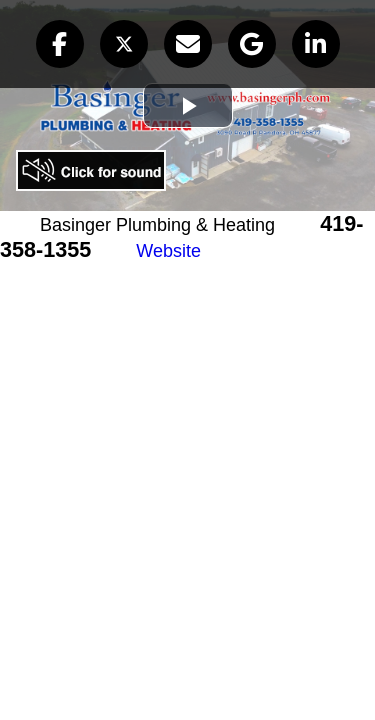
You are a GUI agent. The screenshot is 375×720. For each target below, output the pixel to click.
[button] (60, 44)
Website (168, 251)
